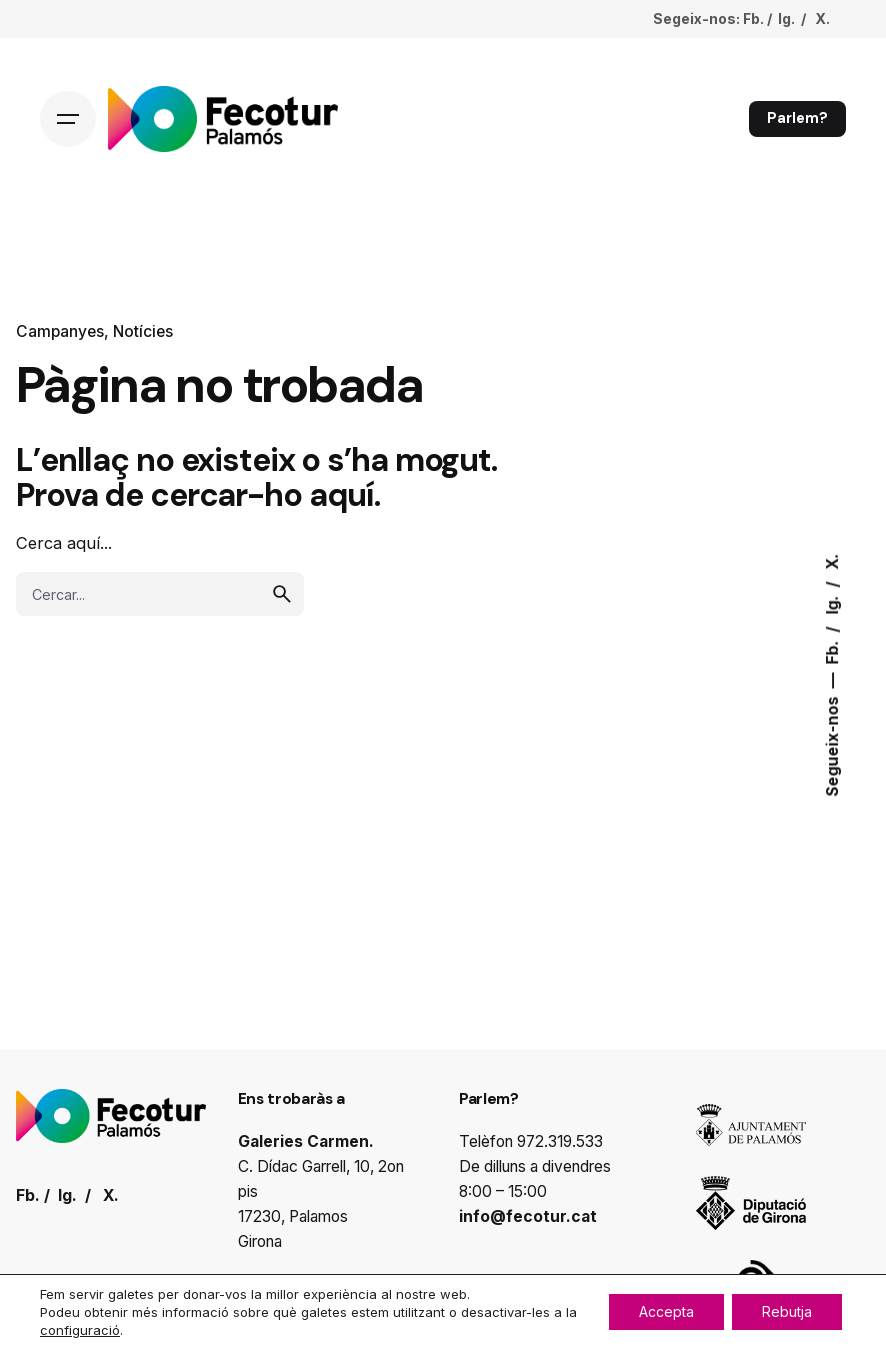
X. (832, 561)
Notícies (143, 331)
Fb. (832, 650)
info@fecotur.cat (528, 1216)
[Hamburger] (68, 119)
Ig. (832, 602)
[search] (282, 594)
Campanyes (60, 331)
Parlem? (797, 118)
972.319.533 (560, 1141)
